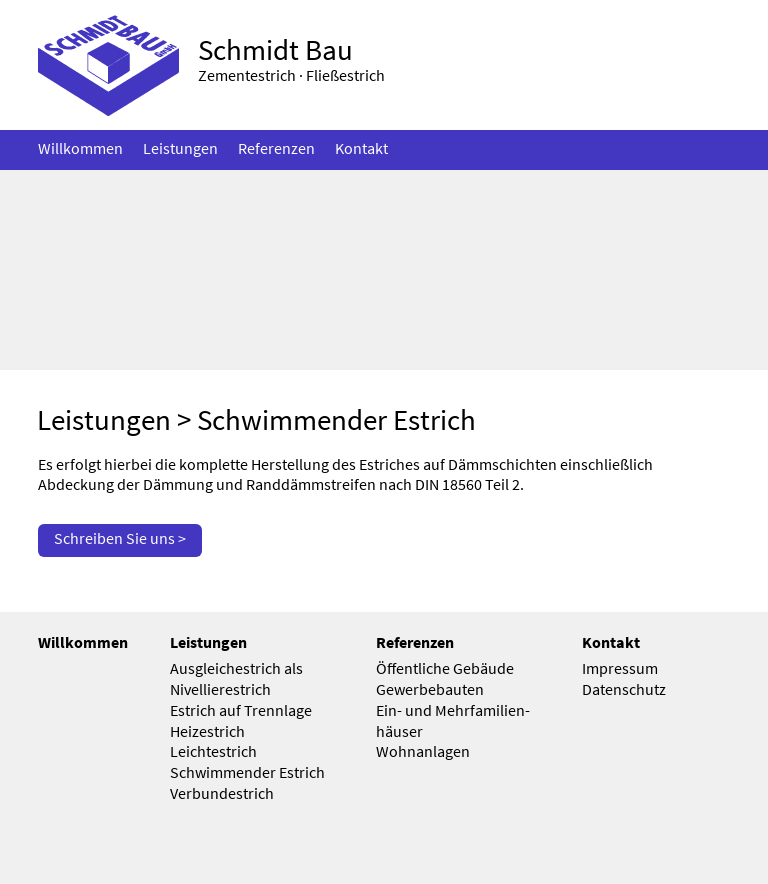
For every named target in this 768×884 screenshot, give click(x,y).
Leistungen (104, 420)
